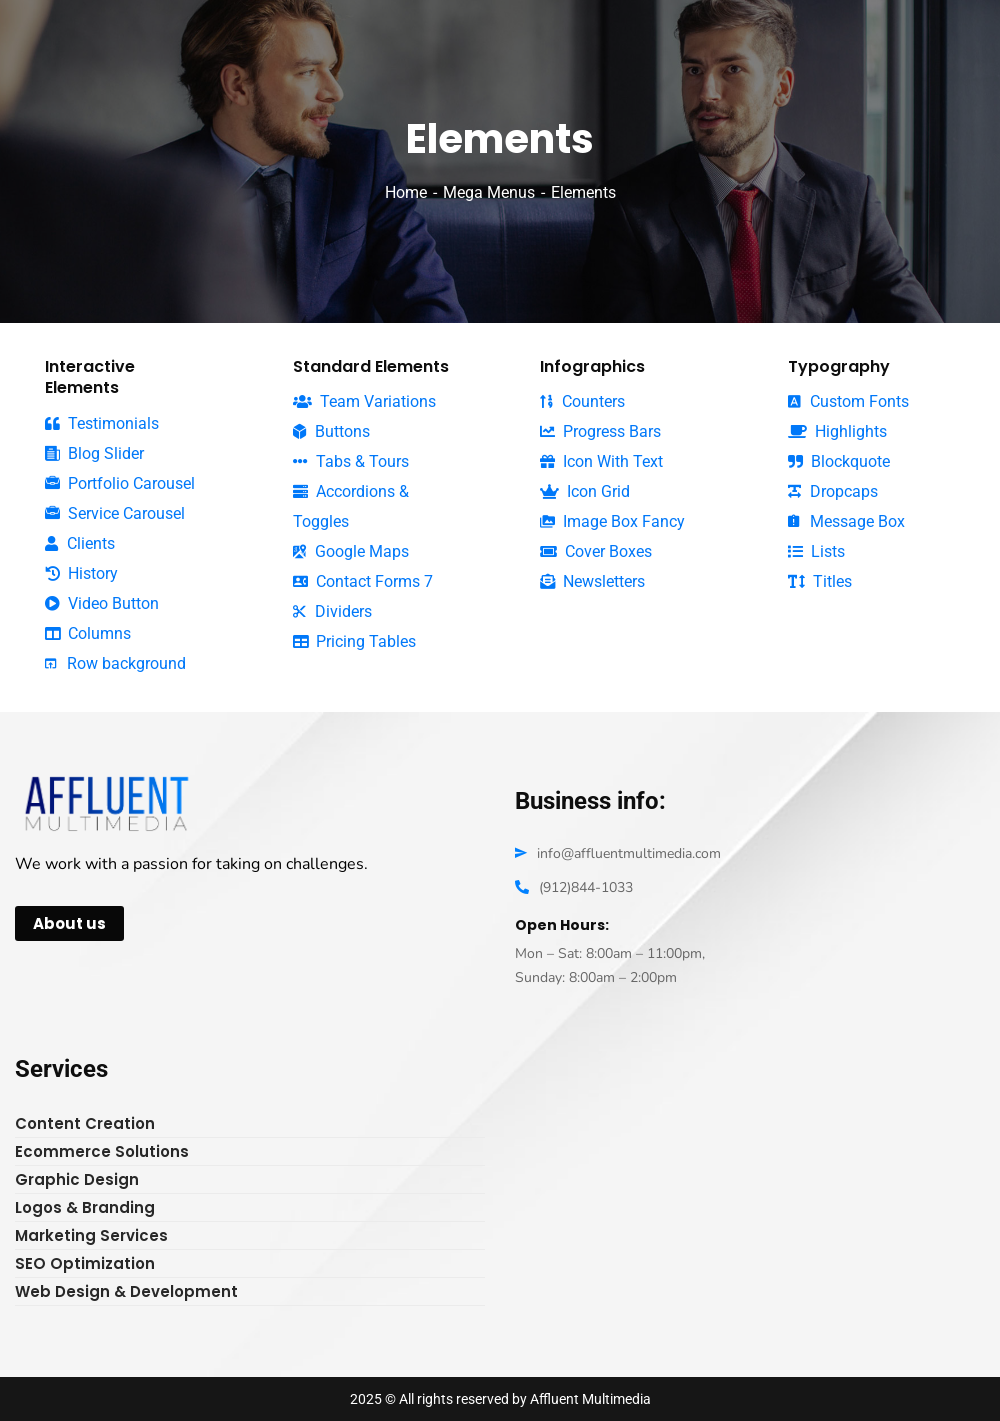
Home (406, 192)
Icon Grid (585, 491)
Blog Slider (94, 454)
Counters (582, 401)
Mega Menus (489, 192)
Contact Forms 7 (363, 581)
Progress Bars (600, 431)
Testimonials (102, 423)
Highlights (837, 431)
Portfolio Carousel (120, 484)
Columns (88, 633)
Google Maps (351, 551)
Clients (80, 543)
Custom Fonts (848, 401)
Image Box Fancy (612, 521)
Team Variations (364, 401)
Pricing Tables (354, 641)
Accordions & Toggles (351, 506)
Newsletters (592, 581)
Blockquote (839, 462)
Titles (820, 581)
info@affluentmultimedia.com (629, 853)
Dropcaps (833, 491)
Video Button (102, 603)
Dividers (332, 611)
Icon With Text (601, 461)
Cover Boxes (596, 551)
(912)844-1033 (586, 887)
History (81, 573)
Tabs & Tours (351, 461)
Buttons (331, 431)
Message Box (846, 521)
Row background (115, 663)
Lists (816, 551)
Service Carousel (115, 514)
